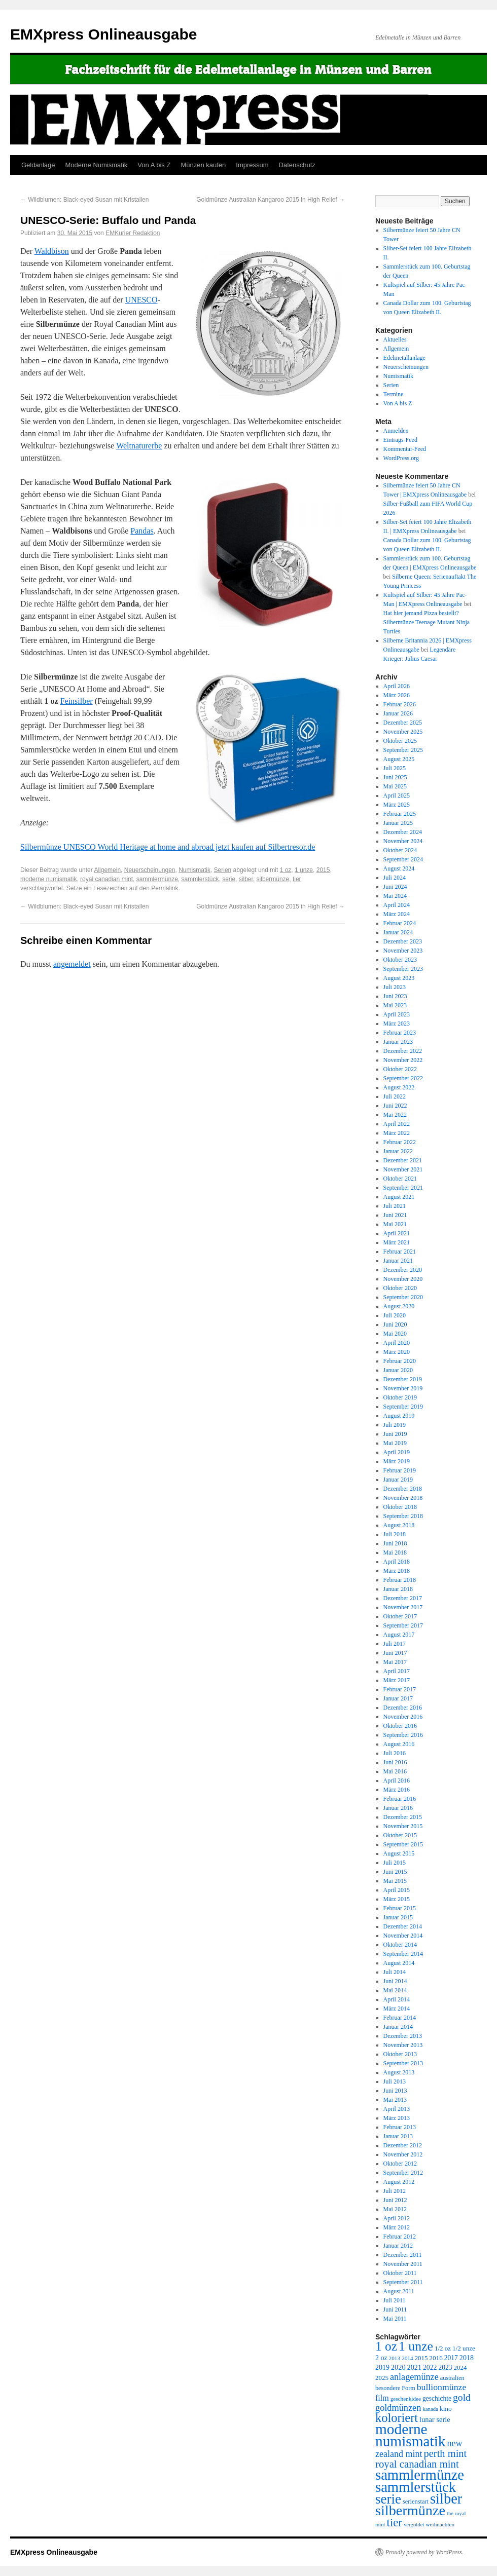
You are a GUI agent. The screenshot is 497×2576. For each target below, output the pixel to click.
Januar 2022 (398, 1151)
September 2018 (403, 1516)
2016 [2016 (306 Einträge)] (436, 2358)
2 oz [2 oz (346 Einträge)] (381, 2358)
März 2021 (396, 1242)
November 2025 (403, 731)
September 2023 (403, 968)
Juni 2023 (395, 996)
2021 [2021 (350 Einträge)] (414, 2367)
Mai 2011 (395, 2318)
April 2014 (396, 1999)
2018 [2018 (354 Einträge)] (466, 2358)
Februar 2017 (399, 1689)
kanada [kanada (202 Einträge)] (430, 2409)
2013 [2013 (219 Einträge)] (394, 2358)
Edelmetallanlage (404, 357)
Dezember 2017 (402, 1598)
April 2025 (396, 795)
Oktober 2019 (400, 1397)
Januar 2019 (398, 1479)
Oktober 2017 (400, 1616)
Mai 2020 (395, 1333)
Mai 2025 (395, 786)
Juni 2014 (395, 1981)
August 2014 (399, 1962)
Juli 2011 (394, 2300)
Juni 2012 (395, 2200)
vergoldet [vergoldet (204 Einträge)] (414, 2524)
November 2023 (403, 950)
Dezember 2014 (402, 1926)
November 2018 (403, 1497)
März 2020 (396, 1351)
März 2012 (396, 2227)
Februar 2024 (399, 923)
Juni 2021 (395, 1215)
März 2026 (396, 695)
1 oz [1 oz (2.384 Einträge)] (386, 2346)
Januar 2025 (398, 822)
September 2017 (403, 1625)
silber (246, 879)
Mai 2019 (395, 1443)
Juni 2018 (395, 1543)
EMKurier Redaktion (132, 233)
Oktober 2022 (400, 1069)
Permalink (164, 888)
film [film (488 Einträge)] (382, 2398)
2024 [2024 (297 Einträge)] (460, 2367)
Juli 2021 (394, 1205)
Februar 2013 (399, 2127)
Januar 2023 (398, 1041)
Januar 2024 (398, 932)
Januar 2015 (398, 1917)
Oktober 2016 (400, 1725)
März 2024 (396, 914)
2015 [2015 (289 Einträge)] (421, 2358)
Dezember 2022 (402, 1050)
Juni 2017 (395, 1652)
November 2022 (403, 1060)
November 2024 (403, 841)
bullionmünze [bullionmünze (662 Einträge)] (442, 2387)
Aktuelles (395, 339)
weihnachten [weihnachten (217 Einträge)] (439, 2524)
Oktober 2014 (400, 1944)
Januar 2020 (398, 1370)
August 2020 (399, 1306)
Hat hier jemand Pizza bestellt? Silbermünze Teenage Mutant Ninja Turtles (426, 622)
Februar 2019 (399, 1470)
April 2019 (396, 1452)
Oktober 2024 (400, 850)
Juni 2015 (395, 1871)
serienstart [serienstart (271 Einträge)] (416, 2501)
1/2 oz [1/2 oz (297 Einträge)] (443, 2348)
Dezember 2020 (402, 1269)
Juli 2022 (394, 1096)
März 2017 (396, 1680)
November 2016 (403, 1716)
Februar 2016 (399, 1798)
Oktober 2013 (400, 2054)
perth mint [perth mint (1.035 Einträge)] (445, 2453)
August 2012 (399, 2181)
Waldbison (51, 251)
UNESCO (141, 299)
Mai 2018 (395, 1552)
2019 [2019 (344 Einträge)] (382, 2367)
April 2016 (396, 1780)
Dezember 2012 (402, 2145)
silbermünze (273, 879)
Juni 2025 (395, 777)
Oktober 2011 (400, 2273)
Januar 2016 (398, 1807)
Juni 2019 (395, 1433)
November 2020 (403, 1278)
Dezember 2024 (402, 832)
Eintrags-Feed (400, 439)
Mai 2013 (395, 2099)
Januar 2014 (398, 2026)
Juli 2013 (394, 2081)
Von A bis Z (153, 165)
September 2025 (403, 749)
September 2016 (403, 1734)
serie (228, 879)
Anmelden (396, 430)
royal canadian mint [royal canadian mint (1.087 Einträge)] (417, 2464)
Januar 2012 (398, 2245)
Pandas (141, 530)
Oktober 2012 (400, 2163)
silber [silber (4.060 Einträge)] (446, 2499)
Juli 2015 (394, 1862)
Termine (393, 394)
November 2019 (403, 1388)
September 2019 (403, 1406)
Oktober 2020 (400, 1288)
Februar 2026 (399, 704)
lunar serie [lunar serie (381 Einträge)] (434, 2419)
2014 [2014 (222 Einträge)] (407, 2358)
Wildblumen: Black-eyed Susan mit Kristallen (84, 199)
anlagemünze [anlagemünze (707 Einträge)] (414, 2377)
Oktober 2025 (400, 740)
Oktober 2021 (400, 1178)
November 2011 (402, 2263)
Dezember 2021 (402, 1160)
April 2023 (396, 1014)
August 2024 (399, 868)
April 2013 (396, 2108)
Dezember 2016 (402, 1707)
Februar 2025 (399, 813)
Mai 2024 (395, 895)
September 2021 (403, 1187)
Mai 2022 (395, 1114)
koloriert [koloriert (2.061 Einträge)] (396, 2418)
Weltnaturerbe (139, 445)
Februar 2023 (399, 1032)
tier (297, 879)
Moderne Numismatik (96, 165)
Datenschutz (297, 165)
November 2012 (403, 2154)
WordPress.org (401, 458)
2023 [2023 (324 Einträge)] (445, 2367)
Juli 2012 (394, 2190)
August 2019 (399, 1415)
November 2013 (403, 2045)
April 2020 (396, 1342)
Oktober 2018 (400, 1506)
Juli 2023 (394, 987)
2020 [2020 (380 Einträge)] (398, 2367)
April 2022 (396, 1123)
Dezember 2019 (402, 1379)
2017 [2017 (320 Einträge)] (451, 2358)
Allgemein (107, 870)
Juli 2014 (394, 1972)
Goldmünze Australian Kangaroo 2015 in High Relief (270, 199)
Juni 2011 (395, 2309)
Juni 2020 (395, 1324)
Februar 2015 (399, 1908)
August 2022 (399, 1087)
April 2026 (396, 686)
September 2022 (403, 1078)
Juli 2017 (394, 1643)
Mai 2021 (395, 1224)
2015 (323, 870)
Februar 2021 (399, 1251)
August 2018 (399, 1525)
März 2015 (396, 1899)
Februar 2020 (399, 1361)
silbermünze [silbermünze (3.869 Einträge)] (410, 2510)
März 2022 (396, 1133)
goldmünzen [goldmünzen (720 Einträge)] (398, 2408)
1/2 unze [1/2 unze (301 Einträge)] (463, 2348)
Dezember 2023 (402, 941)
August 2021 (399, 1196)
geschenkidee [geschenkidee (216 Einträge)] (405, 2399)
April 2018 (396, 1561)
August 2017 (399, 1634)
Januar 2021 (398, 1260)
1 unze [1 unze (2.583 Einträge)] (416, 2346)
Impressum (252, 165)
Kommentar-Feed (404, 448)
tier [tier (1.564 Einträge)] (394, 2522)
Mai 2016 (395, 1771)
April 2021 (396, 1233)
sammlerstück (200, 879)
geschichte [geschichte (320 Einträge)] (436, 2398)
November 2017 (403, 1607)
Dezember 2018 (402, 1488)
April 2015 (396, 1889)
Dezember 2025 (402, 722)
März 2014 (396, 2008)
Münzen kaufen (203, 165)
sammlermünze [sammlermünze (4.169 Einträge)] (419, 2475)
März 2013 (396, 2118)
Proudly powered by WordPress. (424, 2552)
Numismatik (194, 870)
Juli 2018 (394, 1534)
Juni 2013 (395, 2090)
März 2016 (396, 1789)
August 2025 (399, 759)
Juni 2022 (395, 1105)
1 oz (286, 870)
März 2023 (396, 1023)
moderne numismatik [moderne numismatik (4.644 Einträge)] (410, 2435)
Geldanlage (38, 165)
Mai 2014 (395, 1990)
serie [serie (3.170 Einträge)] (388, 2499)
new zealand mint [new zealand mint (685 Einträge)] (419, 2448)
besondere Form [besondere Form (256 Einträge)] (395, 2388)
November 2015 (403, 1826)
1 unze (304, 870)
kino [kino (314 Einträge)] (446, 2408)
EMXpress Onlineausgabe (103, 34)
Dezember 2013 (402, 2035)
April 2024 (396, 904)
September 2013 (403, 2063)
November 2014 (403, 1935)
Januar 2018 (398, 1589)
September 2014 (403, 1953)
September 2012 (403, 2172)
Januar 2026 (398, 713)
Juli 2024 (394, 877)
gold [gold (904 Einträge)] (462, 2397)
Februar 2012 (399, 2236)
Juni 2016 (395, 1762)
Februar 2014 (399, 2017)
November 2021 (403, 1169)
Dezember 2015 (402, 1817)
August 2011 (398, 2291)
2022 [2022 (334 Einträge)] (430, 2367)
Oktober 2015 (400, 1835)
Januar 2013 (398, 2136)
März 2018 (396, 1570)
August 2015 (399, 1853)
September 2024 (403, 859)
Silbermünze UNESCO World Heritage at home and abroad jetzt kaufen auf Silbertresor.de (167, 847)
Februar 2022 (399, 1142)
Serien (223, 870)
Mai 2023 (395, 1005)
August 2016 (399, 1744)
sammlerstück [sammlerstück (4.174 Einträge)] (415, 2487)
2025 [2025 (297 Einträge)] (381, 2377)
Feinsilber (76, 701)
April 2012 (396, 2218)
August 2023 (399, 977)
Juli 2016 (394, 1753)
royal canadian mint (106, 879)
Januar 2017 (398, 1698)
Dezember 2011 (402, 2254)
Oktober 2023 (400, 959)
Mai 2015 (395, 1880)
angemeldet (72, 964)
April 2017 (396, 1671)
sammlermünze (157, 879)
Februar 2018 (399, 1579)
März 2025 (396, 804)
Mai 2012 (395, 2209)
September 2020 (403, 1297)
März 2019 (396, 1461)
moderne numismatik (48, 879)
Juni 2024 (395, 886)
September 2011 (403, 2282)
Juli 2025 (394, 768)
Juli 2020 (394, 1315)
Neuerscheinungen (149, 870)
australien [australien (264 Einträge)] (452, 2377)
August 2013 (399, 2072)
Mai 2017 (395, 1661)
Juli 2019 (394, 1424)
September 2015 (403, 1844)
